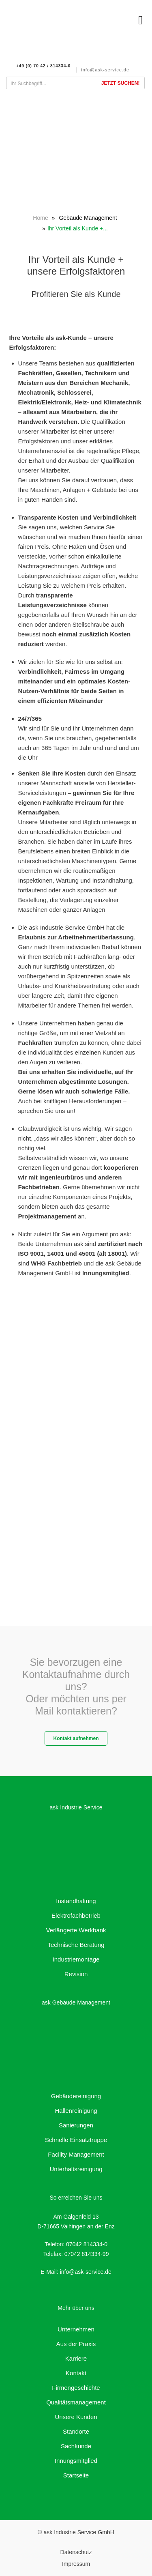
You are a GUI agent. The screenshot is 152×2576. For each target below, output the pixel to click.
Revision (76, 1973)
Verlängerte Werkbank (76, 1930)
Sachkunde (76, 2446)
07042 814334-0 (86, 2244)
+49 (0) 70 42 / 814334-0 (43, 66)
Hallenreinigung (76, 2110)
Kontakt (76, 2373)
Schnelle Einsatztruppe (76, 2139)
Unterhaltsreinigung (75, 2169)
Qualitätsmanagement (76, 2402)
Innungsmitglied (76, 2460)
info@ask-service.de (105, 69)
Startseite (76, 2475)
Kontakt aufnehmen (75, 1738)
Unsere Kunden (76, 2416)
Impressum (76, 2564)
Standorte (76, 2431)
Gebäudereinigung (76, 2096)
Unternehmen (76, 2329)
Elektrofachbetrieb (76, 1915)
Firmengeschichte (76, 2387)
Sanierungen (76, 2125)
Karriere (76, 2358)
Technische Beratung (75, 1944)
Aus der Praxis (76, 2343)
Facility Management (76, 2154)
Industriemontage (76, 1959)
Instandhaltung (76, 1900)
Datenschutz (76, 2552)
